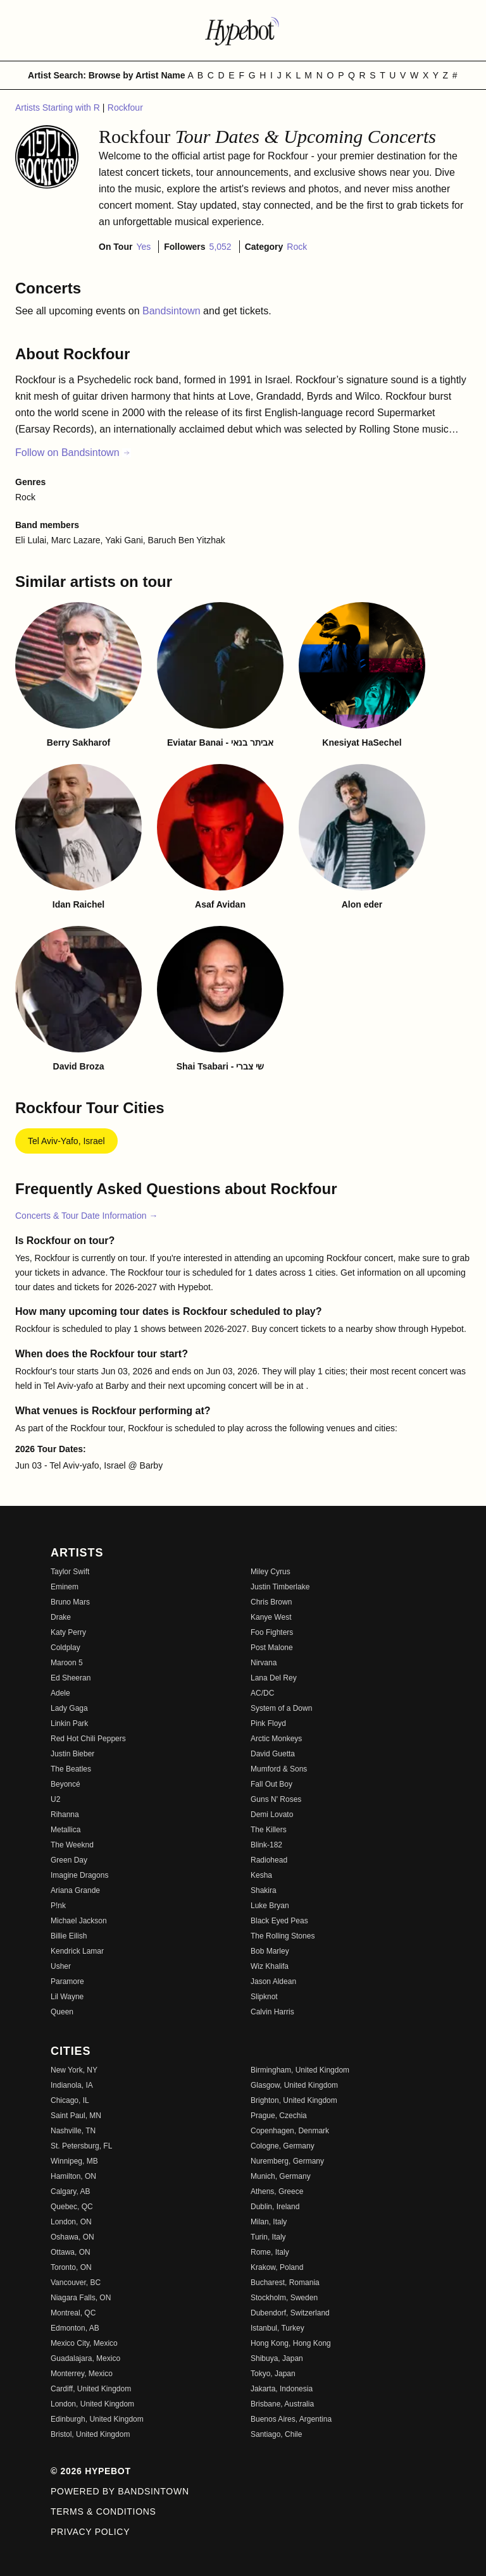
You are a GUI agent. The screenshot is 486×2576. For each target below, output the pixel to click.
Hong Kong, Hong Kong (291, 2343)
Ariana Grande (75, 1890)
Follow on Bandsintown (73, 452)
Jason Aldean (273, 1981)
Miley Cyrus (270, 1571)
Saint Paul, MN (76, 2115)
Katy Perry (68, 1632)
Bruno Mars (70, 1602)
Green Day (69, 1860)
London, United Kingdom (92, 2404)
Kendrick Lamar (77, 1951)
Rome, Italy (270, 2252)
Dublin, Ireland (275, 2206)
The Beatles (71, 1769)
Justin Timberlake (280, 1586)
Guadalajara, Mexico (85, 2358)
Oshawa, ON (72, 2237)
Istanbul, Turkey (277, 2328)
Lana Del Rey (274, 1677)
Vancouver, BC (76, 2282)
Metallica (65, 1829)
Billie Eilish (69, 1936)
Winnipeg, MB (74, 2161)
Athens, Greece (277, 2191)
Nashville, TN (73, 2130)
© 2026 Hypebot (91, 2471)
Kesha (261, 1875)
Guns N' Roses (276, 1799)
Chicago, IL (70, 2100)
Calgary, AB (70, 2191)
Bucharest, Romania (285, 2282)
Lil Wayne (67, 1996)
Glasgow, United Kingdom (294, 2085)
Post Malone (272, 1647)
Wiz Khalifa (270, 1966)
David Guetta (273, 1753)
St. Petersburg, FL (81, 2146)
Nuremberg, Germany (287, 2161)
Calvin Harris (272, 2011)
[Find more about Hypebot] (243, 30)
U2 (55, 1799)
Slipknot (264, 1996)
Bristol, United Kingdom (90, 2434)
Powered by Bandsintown (120, 2491)
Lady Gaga (69, 1708)
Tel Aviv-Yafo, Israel (66, 1141)
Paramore (67, 1981)
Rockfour (125, 107)
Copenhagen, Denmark (290, 2130)
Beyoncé (65, 1784)
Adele (60, 1693)
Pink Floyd (268, 1723)
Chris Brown (271, 1602)
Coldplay (65, 1647)
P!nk (58, 1905)
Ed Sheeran (70, 1677)
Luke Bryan (270, 1905)
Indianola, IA (72, 2085)
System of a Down (281, 1708)
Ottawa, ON (70, 2252)
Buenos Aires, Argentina (291, 2419)
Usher (61, 1966)
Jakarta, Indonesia (282, 2388)
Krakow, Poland (277, 2267)
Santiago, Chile (276, 2434)
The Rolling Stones (283, 1936)
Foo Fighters (272, 1632)
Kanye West (271, 1617)
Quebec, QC (72, 2206)
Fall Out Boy (271, 1784)
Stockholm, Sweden (284, 2297)
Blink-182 (266, 1844)
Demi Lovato (272, 1814)
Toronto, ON (71, 2267)
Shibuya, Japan (277, 2358)
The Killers (269, 1829)
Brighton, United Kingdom (294, 2100)
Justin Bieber (72, 1753)
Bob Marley (270, 1951)
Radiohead (269, 1860)
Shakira (264, 1890)
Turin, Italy (268, 2237)
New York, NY (74, 2070)
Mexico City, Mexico (84, 2343)
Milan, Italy (269, 2221)
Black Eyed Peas (279, 1920)
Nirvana (264, 1662)
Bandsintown (172, 310)
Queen (62, 2011)
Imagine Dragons (79, 1875)
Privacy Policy (90, 2532)
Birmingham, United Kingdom (300, 2070)
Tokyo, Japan (273, 2373)
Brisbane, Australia (282, 2404)
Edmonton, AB (75, 2328)
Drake (61, 1617)
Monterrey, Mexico (82, 2373)
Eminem (64, 1586)
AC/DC (262, 1693)
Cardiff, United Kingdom (91, 2388)
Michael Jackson (79, 1920)
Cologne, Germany (283, 2146)
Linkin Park (69, 1723)
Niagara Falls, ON (81, 2297)
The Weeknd (72, 1844)
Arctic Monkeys (276, 1738)
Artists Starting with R (59, 107)
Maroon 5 (67, 1662)
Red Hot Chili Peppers (88, 1738)
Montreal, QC (73, 2312)
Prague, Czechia (279, 2115)
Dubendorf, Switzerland (290, 2312)
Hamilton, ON (73, 2176)
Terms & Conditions (103, 2511)
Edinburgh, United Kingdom (97, 2419)
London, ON (71, 2221)
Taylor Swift (70, 1571)
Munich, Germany (281, 2176)
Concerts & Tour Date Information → (86, 1216)
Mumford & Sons (279, 1769)
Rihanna (65, 1814)
